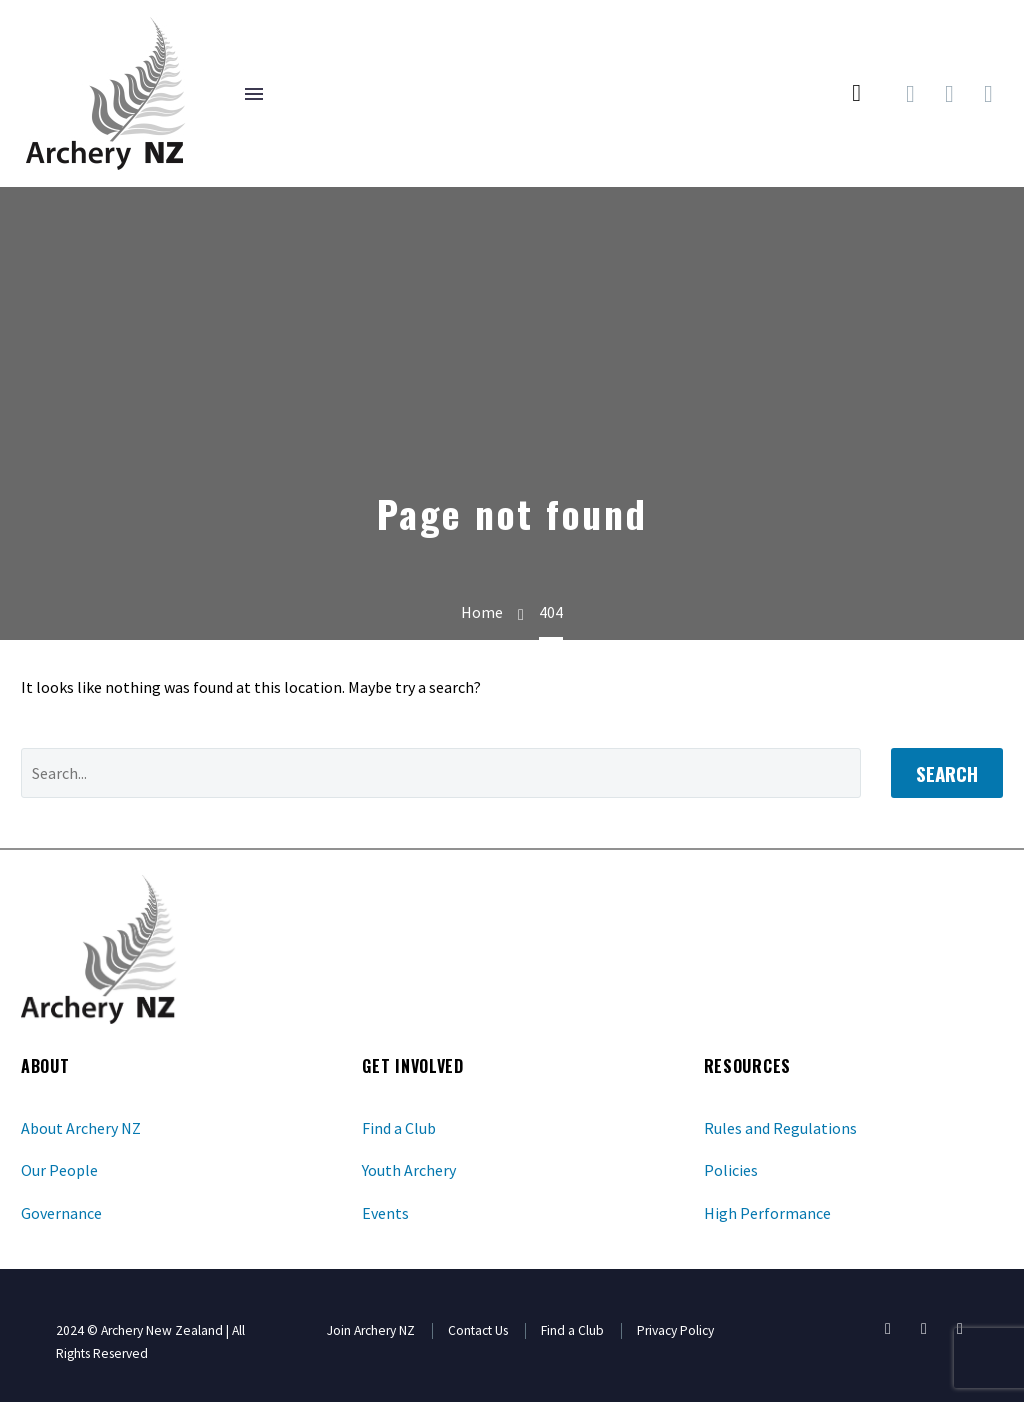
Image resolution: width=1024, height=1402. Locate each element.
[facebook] (888, 1329)
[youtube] (924, 1329)
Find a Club (399, 1128)
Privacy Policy (675, 1330)
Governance (61, 1213)
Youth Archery (409, 1170)
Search (947, 773)
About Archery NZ (81, 1128)
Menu (254, 94)
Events (385, 1213)
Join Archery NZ (371, 1330)
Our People (59, 1170)
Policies (731, 1170)
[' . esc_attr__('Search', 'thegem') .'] (441, 773)
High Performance (767, 1213)
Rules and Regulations (780, 1128)
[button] (856, 93)
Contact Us (478, 1330)
